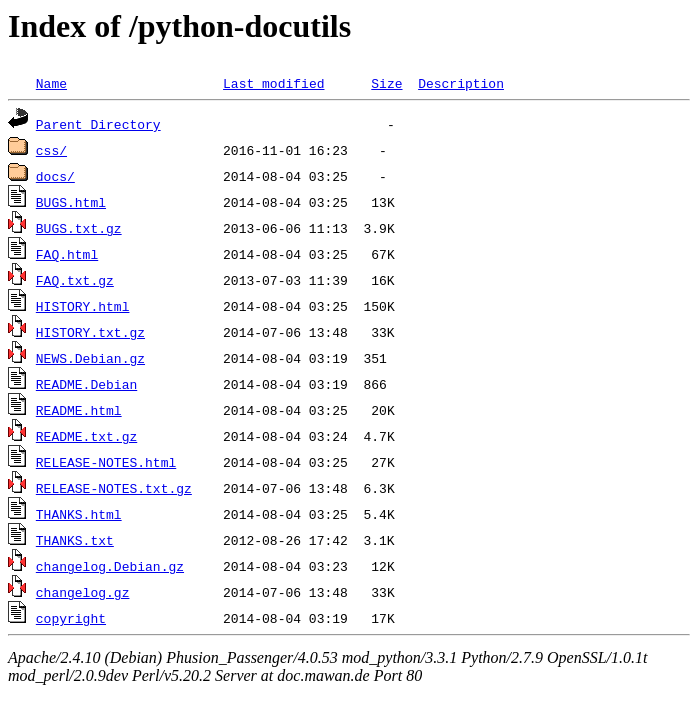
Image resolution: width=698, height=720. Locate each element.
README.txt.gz (86, 436)
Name (51, 83)
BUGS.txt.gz (79, 228)
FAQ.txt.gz (75, 280)
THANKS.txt (75, 540)
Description (461, 83)
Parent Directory (98, 124)
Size (386, 83)
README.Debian (86, 384)
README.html (79, 410)
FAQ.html (67, 254)
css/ (51, 150)
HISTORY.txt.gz (90, 332)
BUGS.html (71, 202)
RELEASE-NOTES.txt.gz (114, 488)
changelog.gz (83, 592)
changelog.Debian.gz (110, 566)
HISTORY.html (83, 306)
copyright (71, 618)
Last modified (273, 83)
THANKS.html (79, 514)
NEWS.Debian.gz (90, 358)
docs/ (55, 176)
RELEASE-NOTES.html (106, 462)
